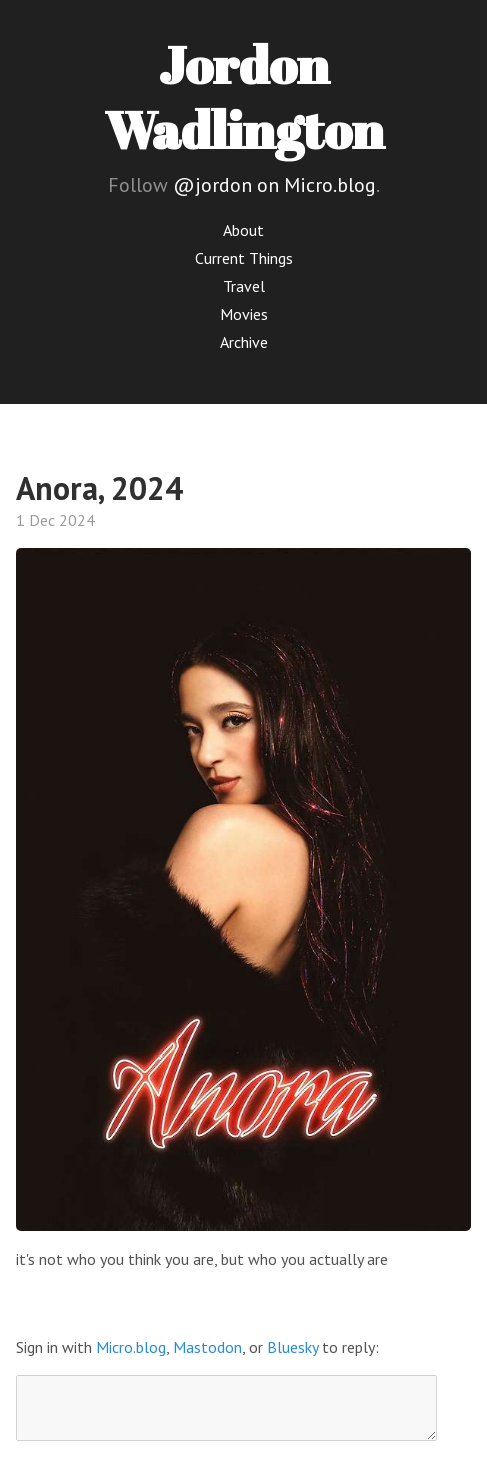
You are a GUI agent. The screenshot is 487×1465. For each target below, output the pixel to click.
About (243, 230)
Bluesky (292, 1347)
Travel (244, 286)
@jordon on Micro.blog (274, 185)
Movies (244, 314)
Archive (244, 342)
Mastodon (207, 1347)
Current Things (244, 258)
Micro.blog (131, 1347)
